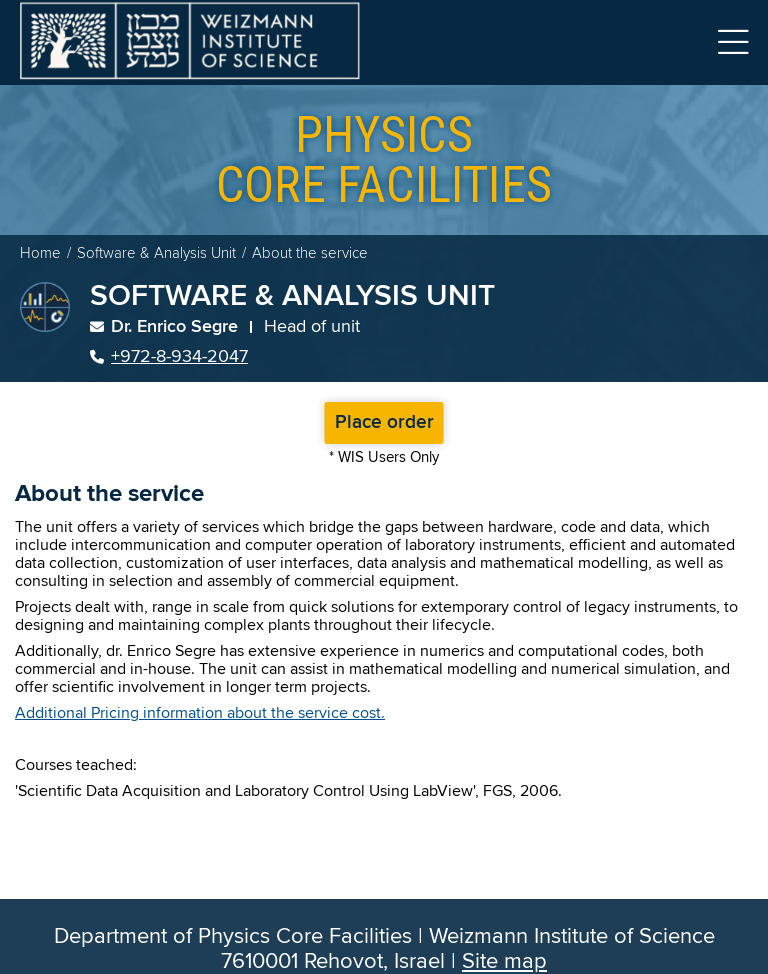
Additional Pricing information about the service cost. (200, 713)
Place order (384, 423)
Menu (733, 42)
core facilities (384, 160)
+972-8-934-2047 (169, 357)
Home (40, 253)
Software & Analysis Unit (156, 253)
